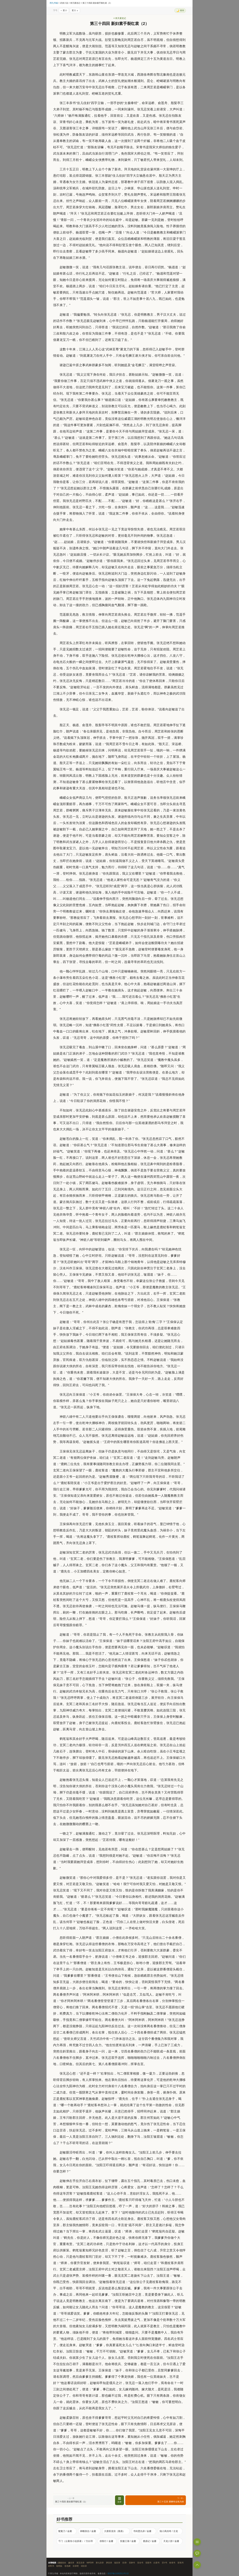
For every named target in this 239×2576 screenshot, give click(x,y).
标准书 (172, 2563)
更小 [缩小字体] (64, 10)
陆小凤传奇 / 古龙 (169, 2531)
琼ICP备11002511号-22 (118, 2573)
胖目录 (109, 2563)
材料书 (51, 2566)
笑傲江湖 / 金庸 (128, 2541)
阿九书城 (54, 3)
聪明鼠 (59, 2566)
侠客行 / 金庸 (106, 2541)
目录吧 (76, 2566)
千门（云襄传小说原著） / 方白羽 (75, 2541)
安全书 (140, 2563)
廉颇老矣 (62, 2563)
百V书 (164, 2563)
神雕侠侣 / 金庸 (88, 2531)
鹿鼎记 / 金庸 (150, 2541)
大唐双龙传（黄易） (114, 2531)
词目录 (84, 2566)
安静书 (132, 2563)
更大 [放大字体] (75, 10)
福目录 (117, 2563)
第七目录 (100, 2563)
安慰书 (148, 2563)
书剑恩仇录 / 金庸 (142, 2531)
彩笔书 (181, 2563)
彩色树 (68, 2566)
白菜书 (156, 2563)
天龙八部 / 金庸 (171, 2541)
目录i (124, 2563)
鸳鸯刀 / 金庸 (65, 2531)
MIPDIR (90, 2563)
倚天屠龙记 (120, 18)
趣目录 (71, 2563)
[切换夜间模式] (180, 10)
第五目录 (80, 2563)
